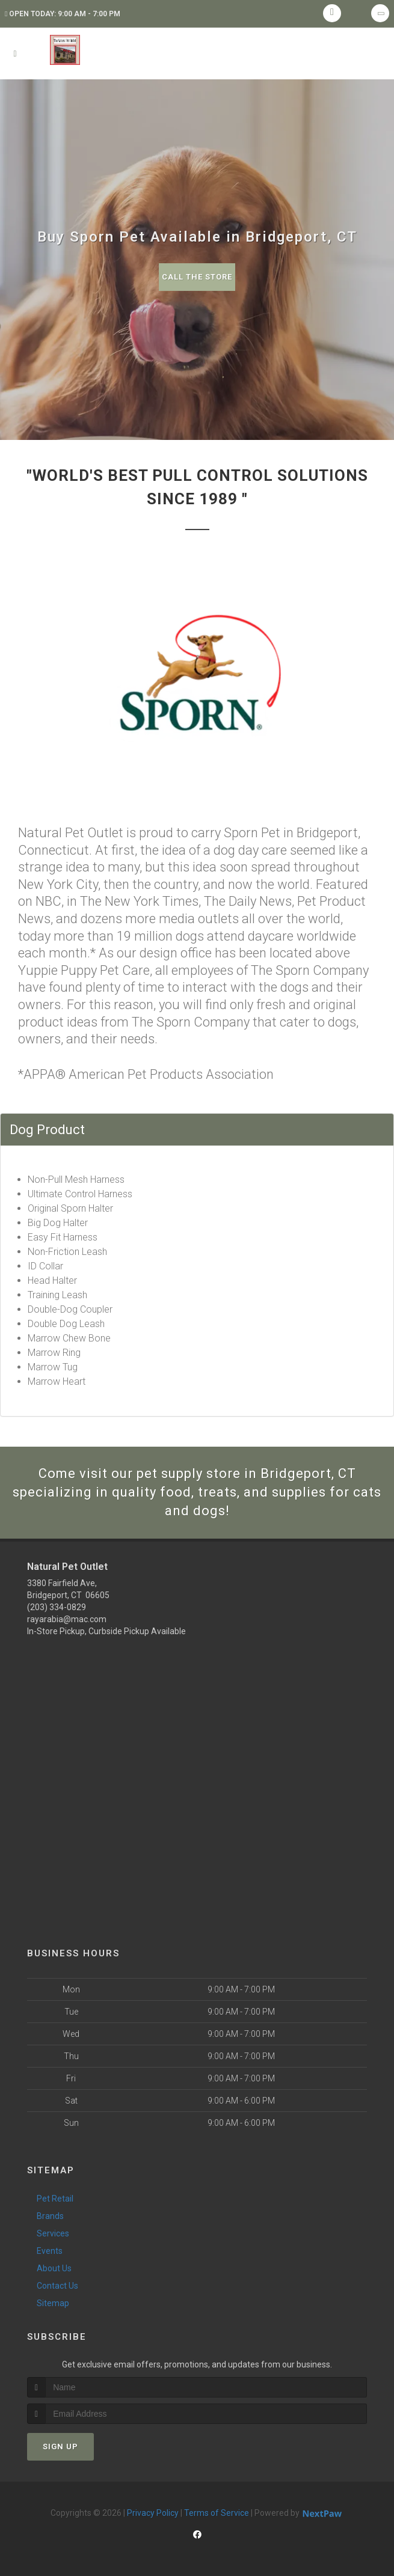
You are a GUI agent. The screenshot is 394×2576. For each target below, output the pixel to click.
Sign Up (60, 2446)
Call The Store (197, 276)
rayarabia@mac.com (66, 1619)
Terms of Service (216, 2513)
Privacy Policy (153, 2513)
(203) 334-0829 (56, 1607)
